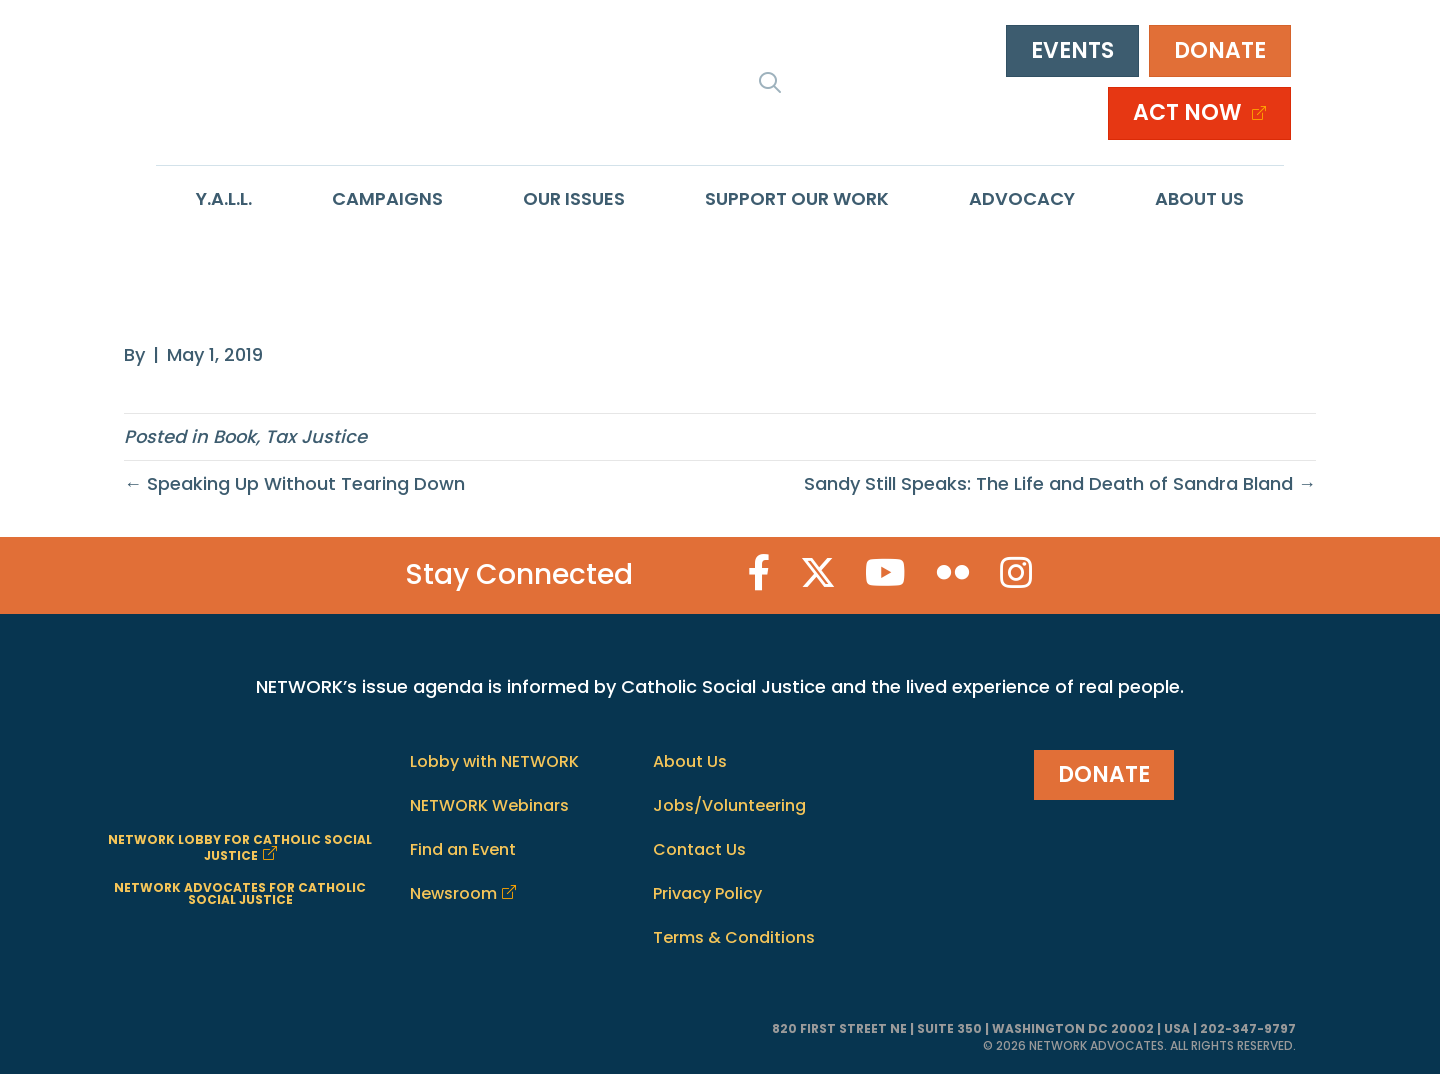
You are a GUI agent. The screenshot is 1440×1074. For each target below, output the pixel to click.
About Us (1199, 198)
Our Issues (574, 198)
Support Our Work (797, 198)
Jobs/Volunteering (729, 805)
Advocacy (1022, 198)
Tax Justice (316, 436)
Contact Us (699, 849)
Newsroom (453, 893)
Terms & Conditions (734, 937)
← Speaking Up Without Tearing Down (294, 483)
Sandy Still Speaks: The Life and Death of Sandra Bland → (1060, 483)
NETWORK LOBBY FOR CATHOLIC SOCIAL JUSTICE (240, 847)
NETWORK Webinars (489, 805)
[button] (770, 82)
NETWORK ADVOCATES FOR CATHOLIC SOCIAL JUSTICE (240, 893)
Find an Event (463, 849)
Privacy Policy (707, 893)
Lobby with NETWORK (494, 761)
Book (234, 436)
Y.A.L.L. (224, 198)
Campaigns (387, 198)
